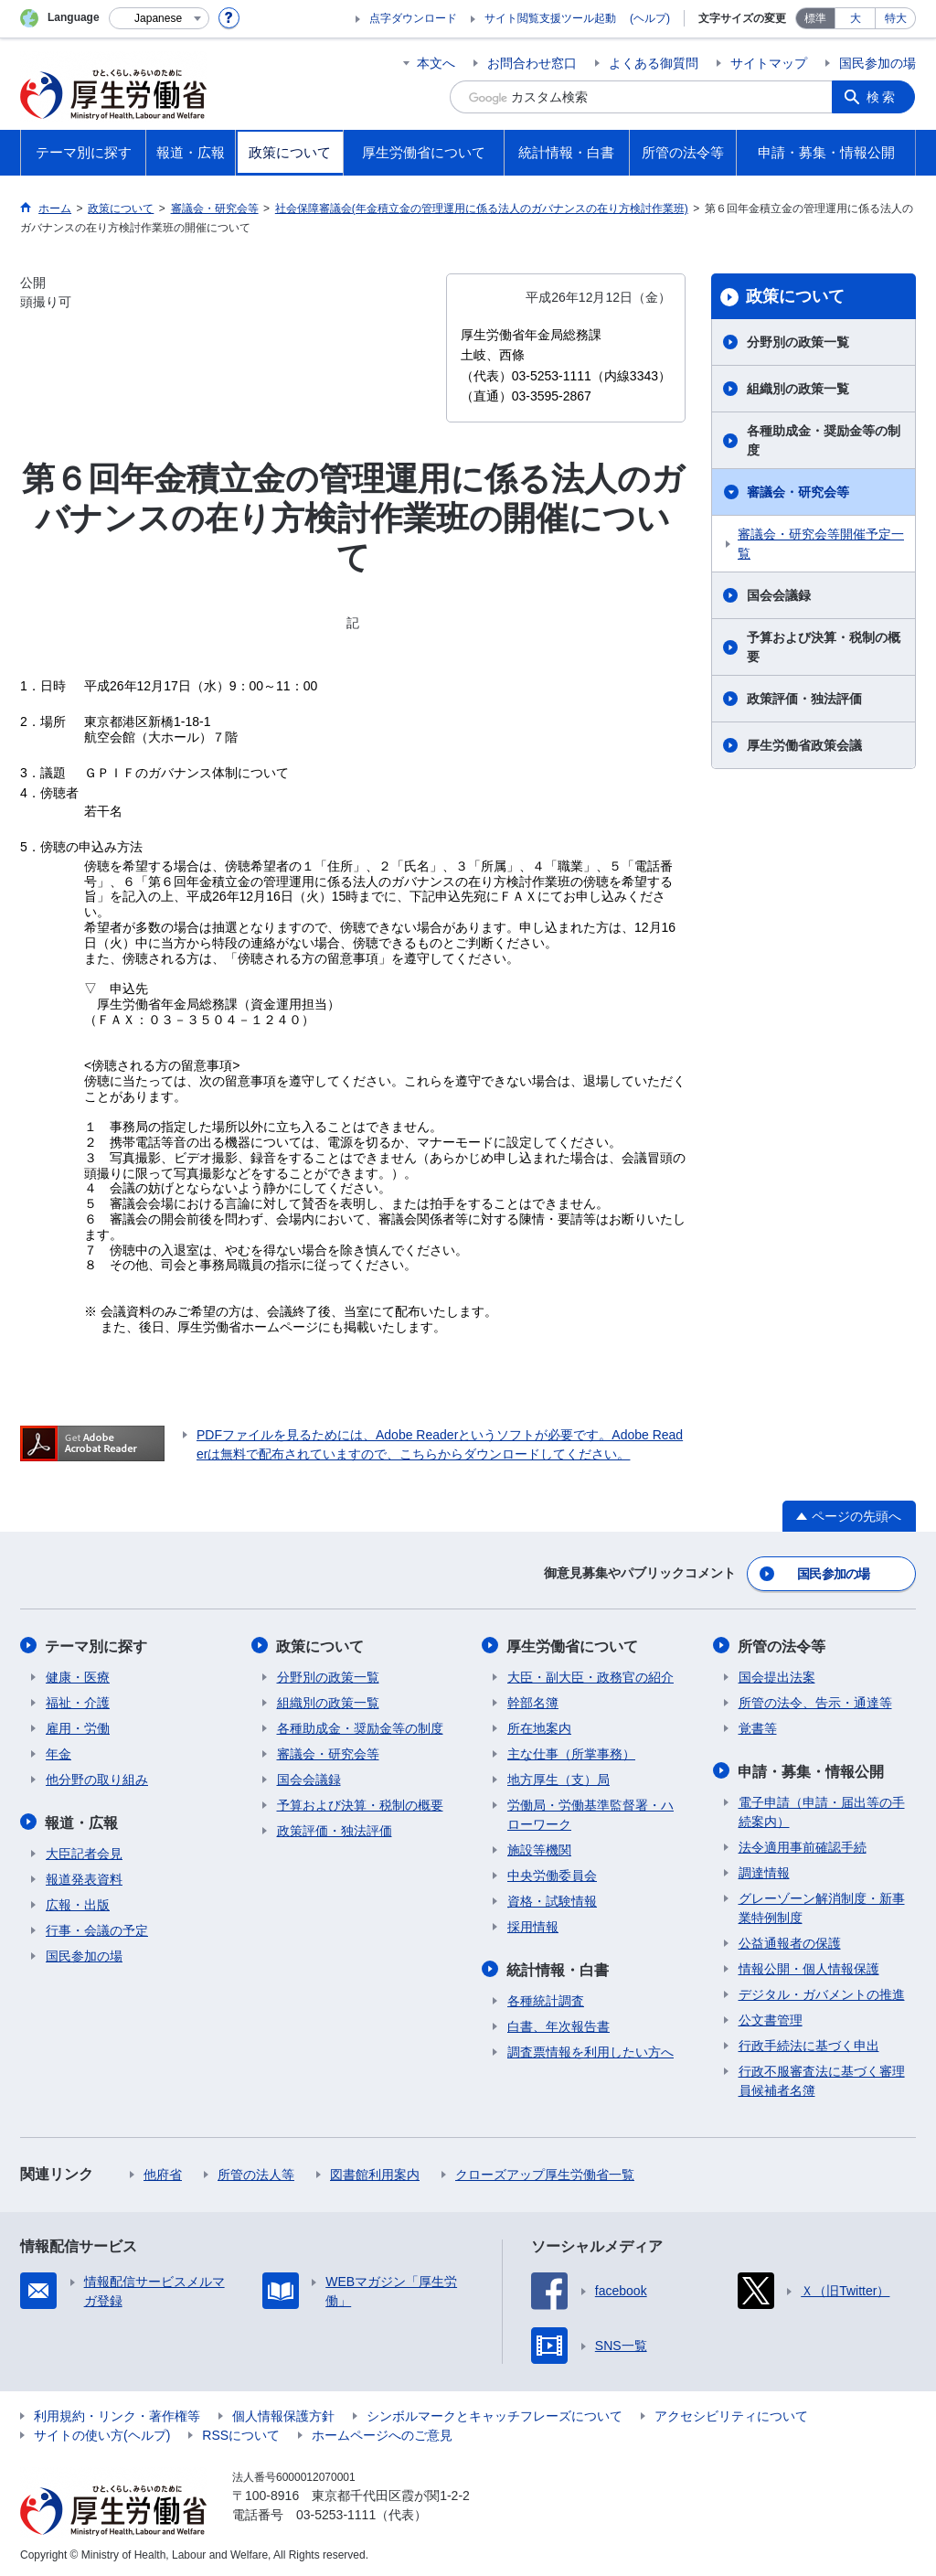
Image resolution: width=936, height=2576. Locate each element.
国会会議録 (779, 595)
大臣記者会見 (84, 1851)
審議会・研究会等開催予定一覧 (821, 544)
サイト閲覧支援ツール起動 (550, 18)
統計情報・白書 (558, 1967)
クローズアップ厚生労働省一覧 (544, 2171)
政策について (795, 296)
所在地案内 (539, 1726)
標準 (815, 18)
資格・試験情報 (552, 1899)
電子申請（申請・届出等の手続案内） (822, 1809)
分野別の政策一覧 (798, 342)
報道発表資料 (84, 1876)
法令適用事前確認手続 (803, 1844)
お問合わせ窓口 (532, 63)
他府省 (163, 2171)
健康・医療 (78, 1675)
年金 (58, 1752)
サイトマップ (768, 63)
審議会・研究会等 (798, 492)
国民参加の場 (877, 63)
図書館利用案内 (375, 2171)
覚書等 (758, 1726)
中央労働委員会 (552, 1873)
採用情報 (532, 1925)
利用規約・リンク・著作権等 (117, 2413)
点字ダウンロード (413, 18)
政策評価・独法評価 (804, 698)
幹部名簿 (532, 1701)
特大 (896, 18)
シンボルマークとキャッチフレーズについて (494, 2413)
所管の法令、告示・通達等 (815, 1701)
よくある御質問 (653, 63)
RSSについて (241, 2432)
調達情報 (764, 1870)
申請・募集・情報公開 (812, 1769)
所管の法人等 (256, 2171)
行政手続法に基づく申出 (809, 2043)
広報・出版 (78, 1902)
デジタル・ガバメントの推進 (822, 1991)
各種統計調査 (545, 1998)
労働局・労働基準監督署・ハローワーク (590, 1813)
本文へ (436, 63)
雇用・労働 (78, 1726)
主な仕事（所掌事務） (571, 1752)
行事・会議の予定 (97, 1927)
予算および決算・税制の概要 (823, 647)
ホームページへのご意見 (382, 2432)
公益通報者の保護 (790, 1940)
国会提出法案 (777, 1675)
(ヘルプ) (650, 18)
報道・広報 (82, 1820)
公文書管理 (771, 2017)
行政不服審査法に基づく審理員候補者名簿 (822, 2078)
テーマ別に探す (97, 1644)
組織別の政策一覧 (798, 388)
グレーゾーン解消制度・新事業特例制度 (822, 1905)
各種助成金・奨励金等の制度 (823, 440)
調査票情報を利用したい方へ (590, 2049)
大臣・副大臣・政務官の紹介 (590, 1675)
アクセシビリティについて (731, 2413)
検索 (883, 97)
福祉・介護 (78, 1701)
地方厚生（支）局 (558, 1777)
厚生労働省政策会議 (804, 745)
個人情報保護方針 (283, 2413)
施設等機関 (539, 1848)
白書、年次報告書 (558, 2023)
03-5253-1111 (336, 2512)
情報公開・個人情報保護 (809, 1966)
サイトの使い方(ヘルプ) (102, 2432)
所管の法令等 (782, 1644)
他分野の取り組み (97, 1777)
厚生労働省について (573, 1644)
